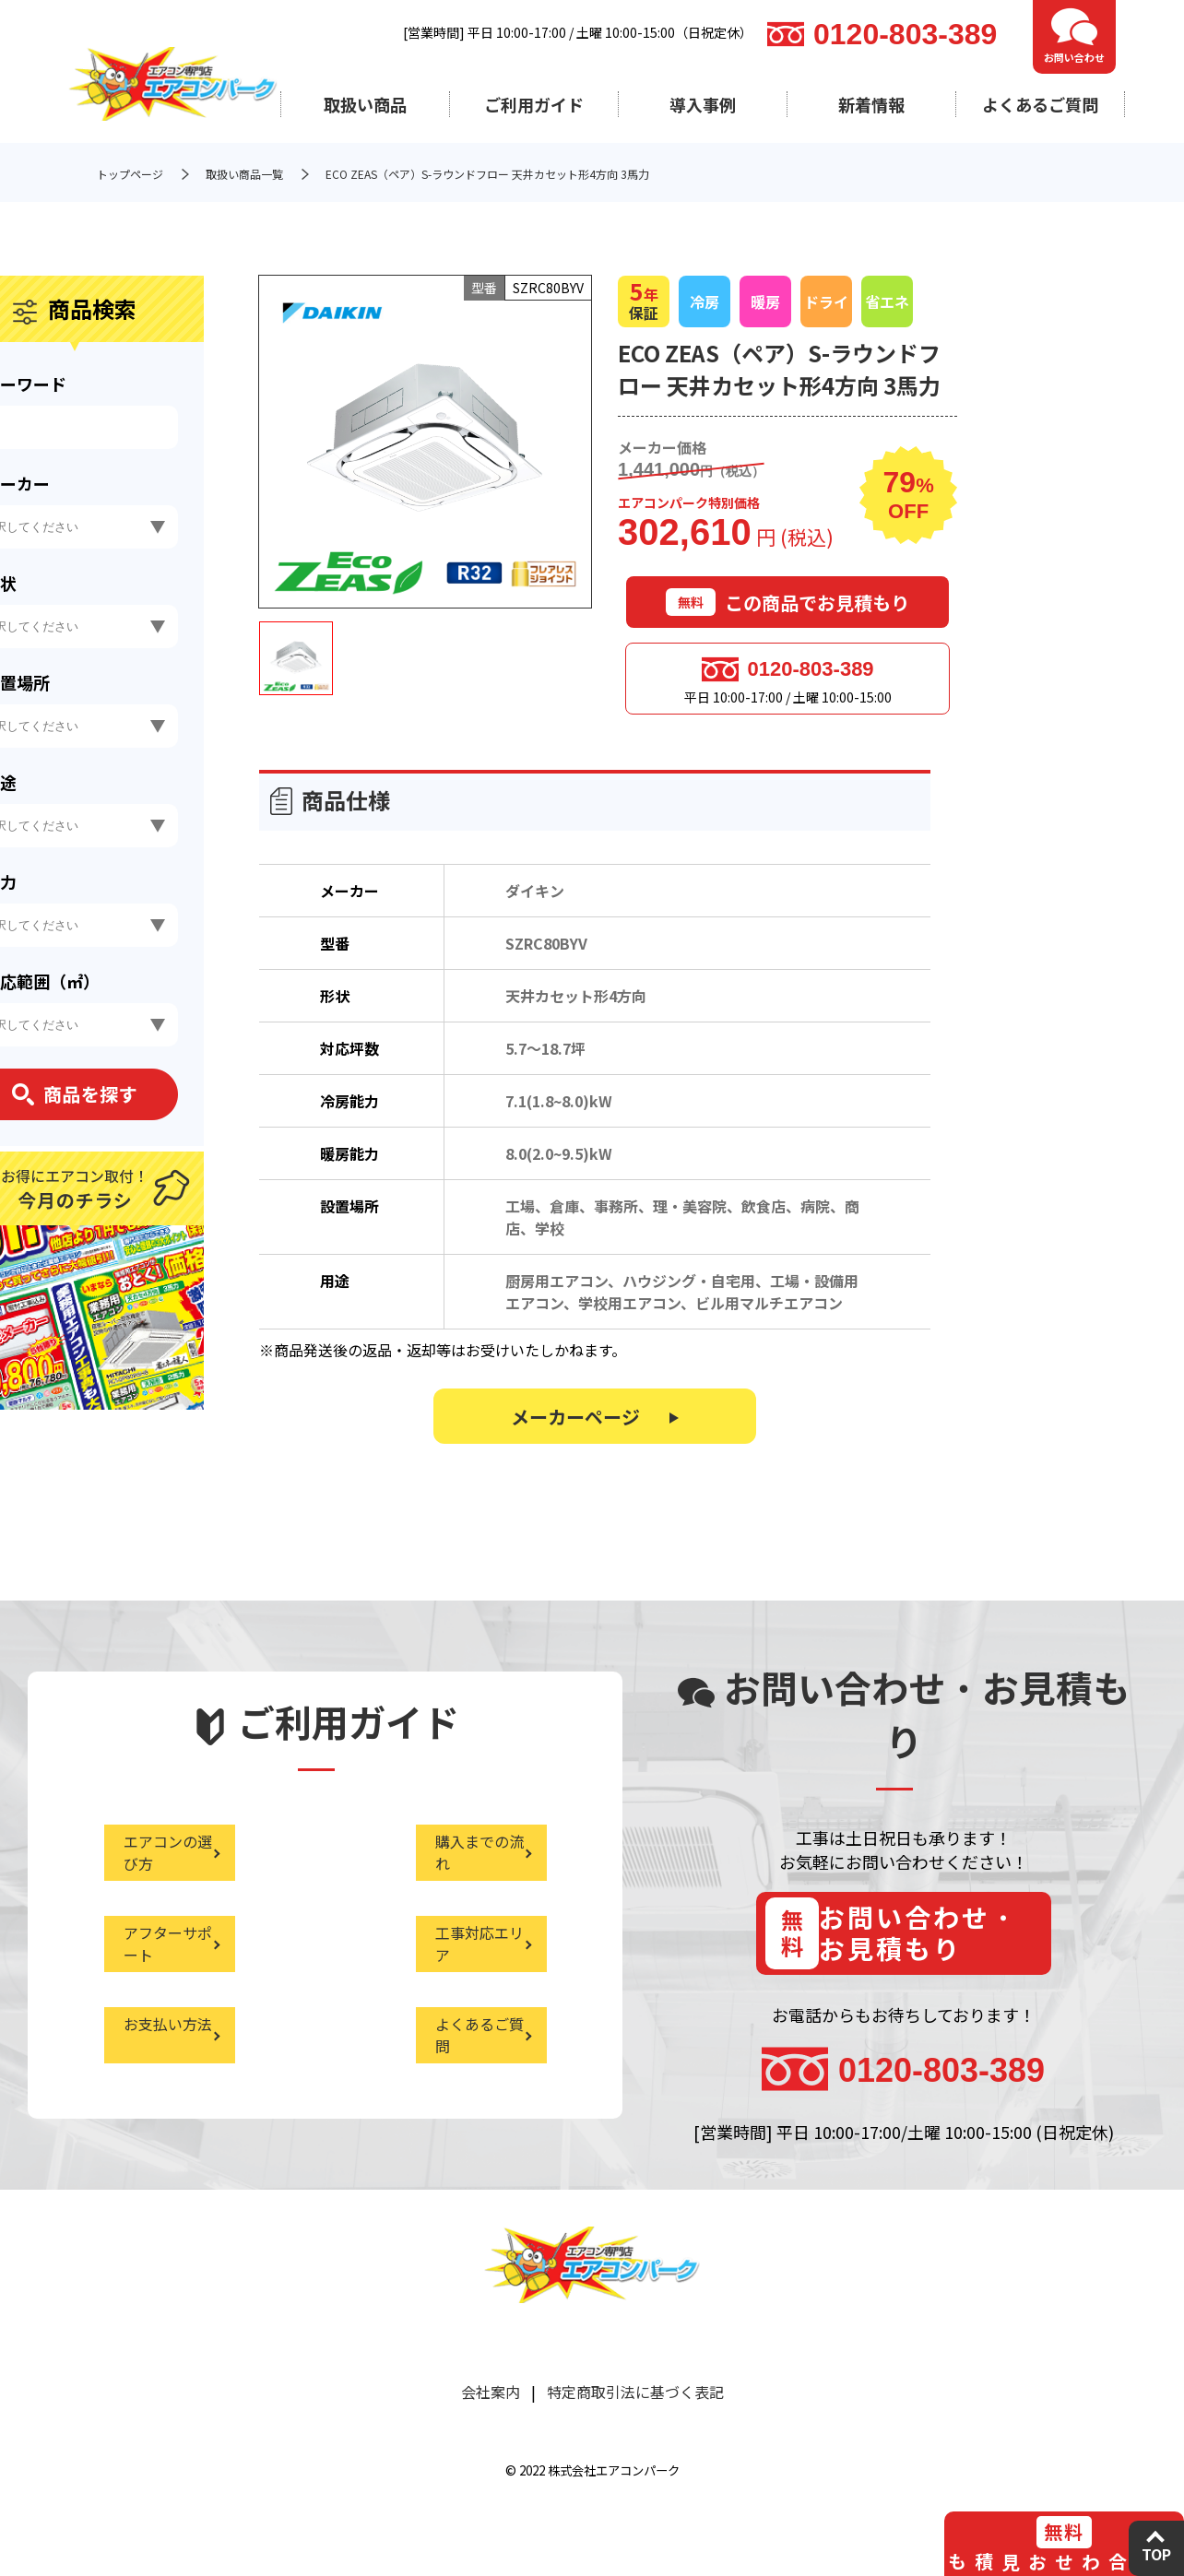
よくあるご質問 (1040, 104)
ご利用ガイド (534, 104)
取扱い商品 (365, 104)
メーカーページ (575, 1425)
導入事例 (702, 104)
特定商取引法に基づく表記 (635, 2414)
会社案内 (490, 2414)
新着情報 (871, 104)
